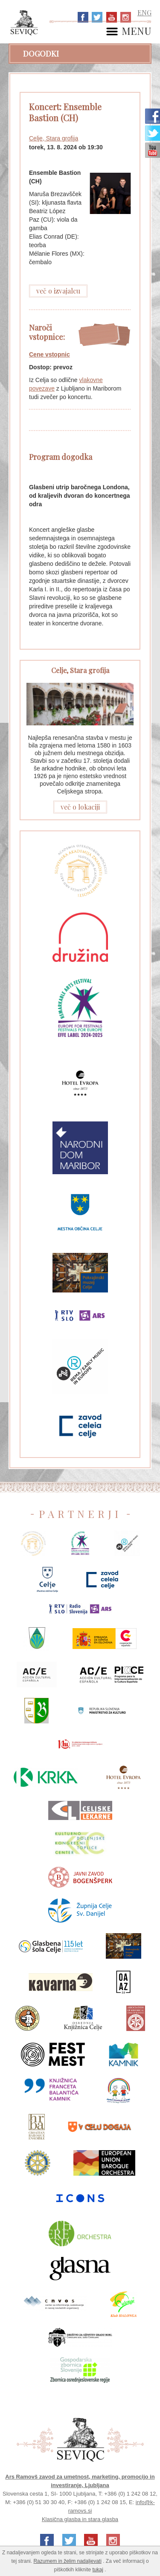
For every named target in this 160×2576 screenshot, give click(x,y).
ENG (144, 12)
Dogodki (41, 53)
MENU (136, 31)
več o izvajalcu (58, 290)
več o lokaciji (80, 806)
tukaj (98, 2570)
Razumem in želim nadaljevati (67, 2561)
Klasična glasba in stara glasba (80, 2519)
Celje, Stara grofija (53, 138)
